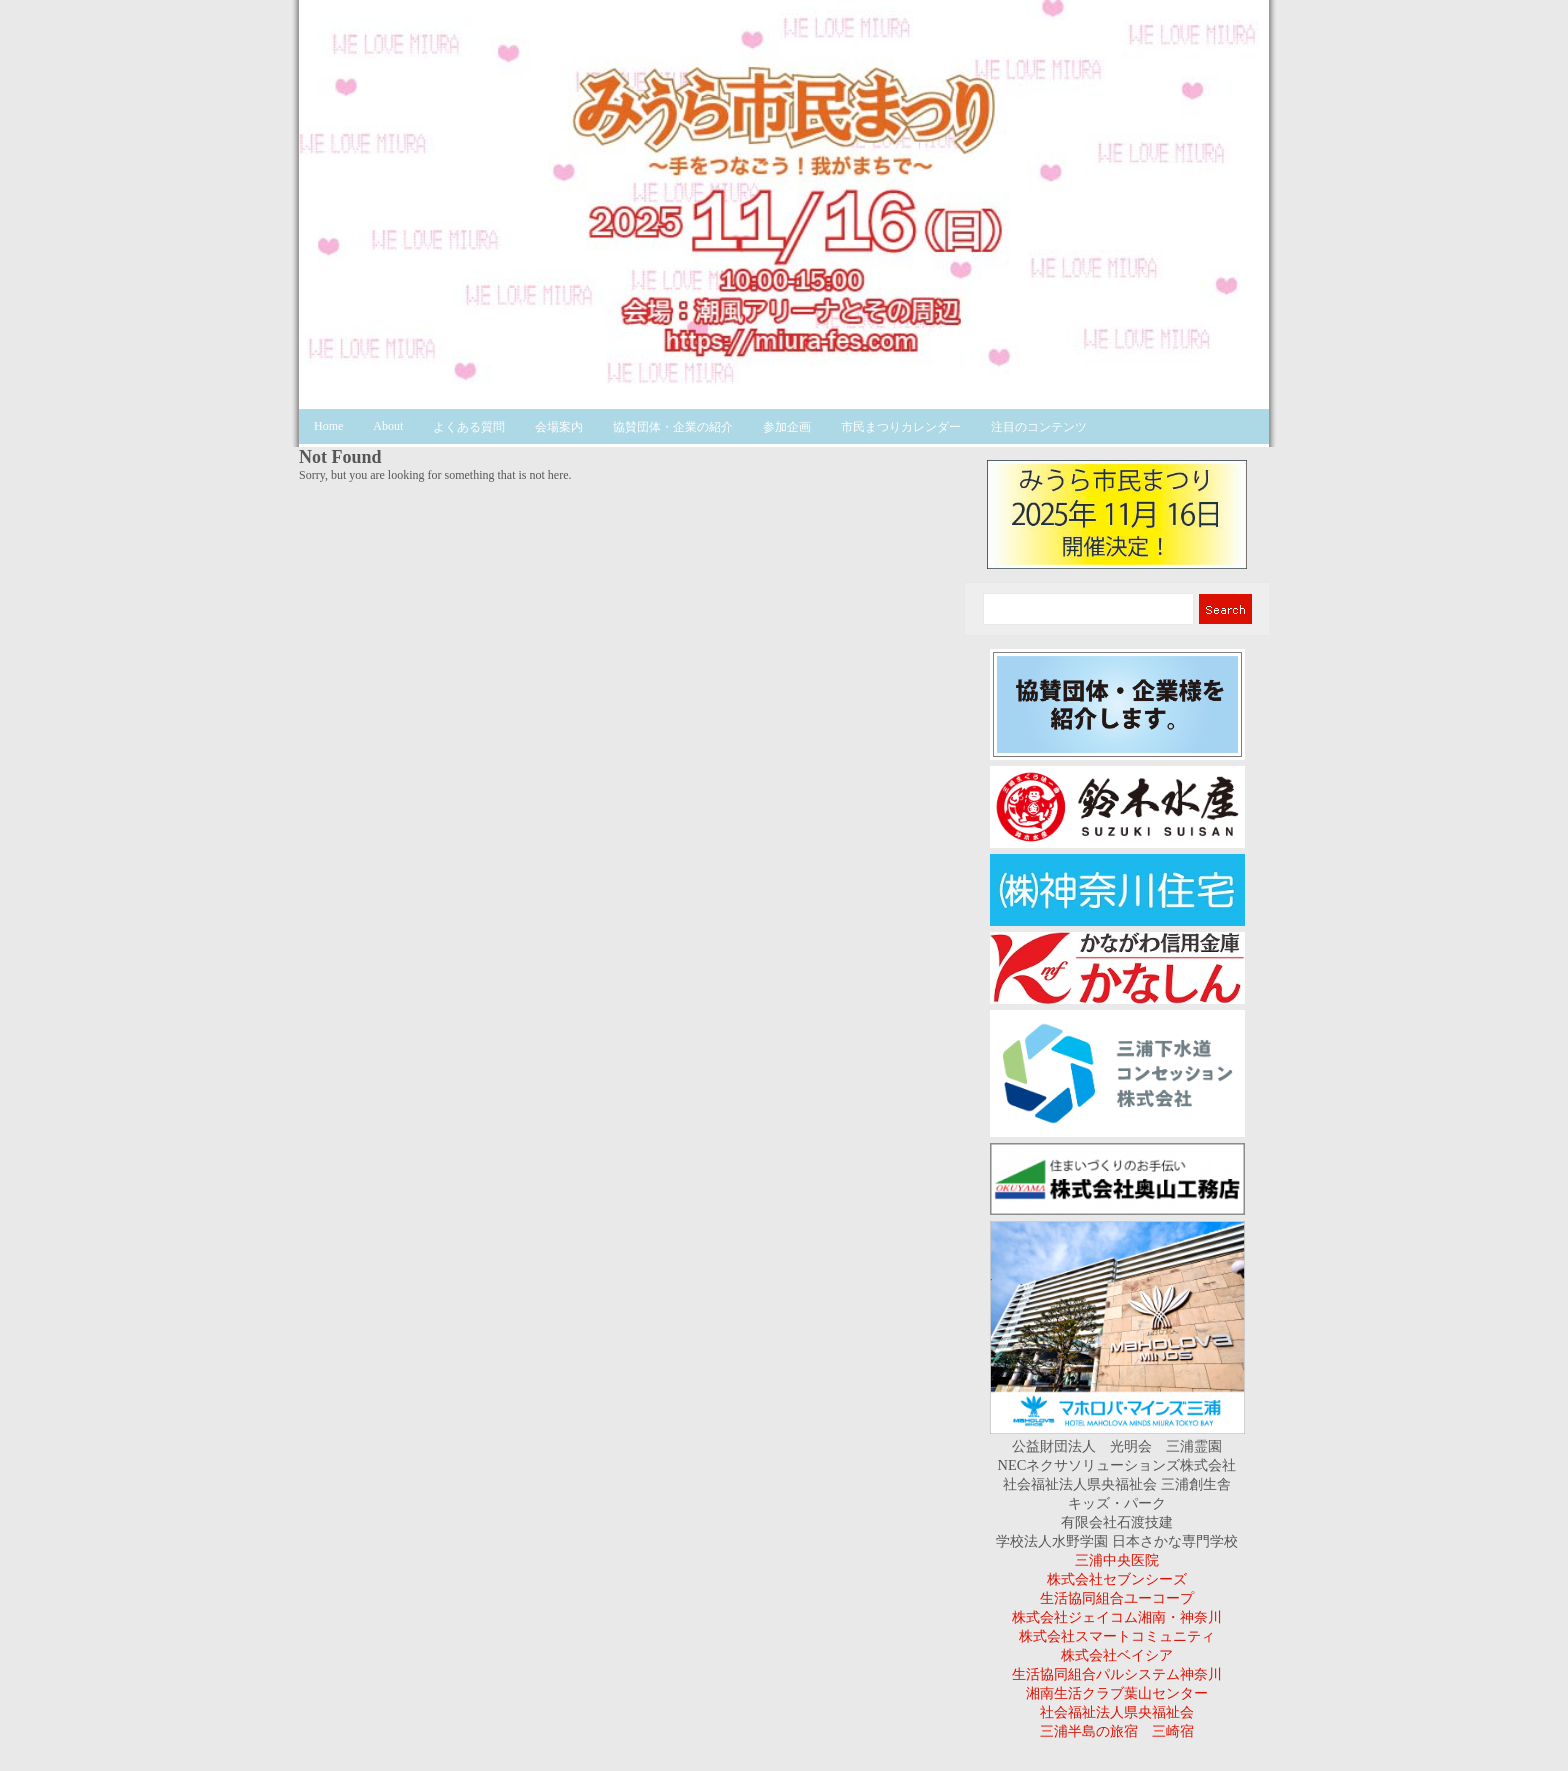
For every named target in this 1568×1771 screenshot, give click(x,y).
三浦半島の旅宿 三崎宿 (1117, 1731)
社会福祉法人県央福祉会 (1117, 1712)
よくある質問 (469, 427)
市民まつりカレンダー (901, 427)
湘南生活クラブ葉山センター (1117, 1693)
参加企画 (787, 427)
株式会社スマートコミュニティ (1117, 1636)
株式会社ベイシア (1117, 1655)
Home (328, 426)
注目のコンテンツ (1039, 427)
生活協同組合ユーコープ (1117, 1598)
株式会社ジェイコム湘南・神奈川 (1117, 1617)
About (388, 426)
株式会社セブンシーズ (1117, 1579)
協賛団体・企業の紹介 (673, 427)
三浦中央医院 (1117, 1560)
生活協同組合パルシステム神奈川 (1117, 1674)
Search (1224, 609)
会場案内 (559, 427)
